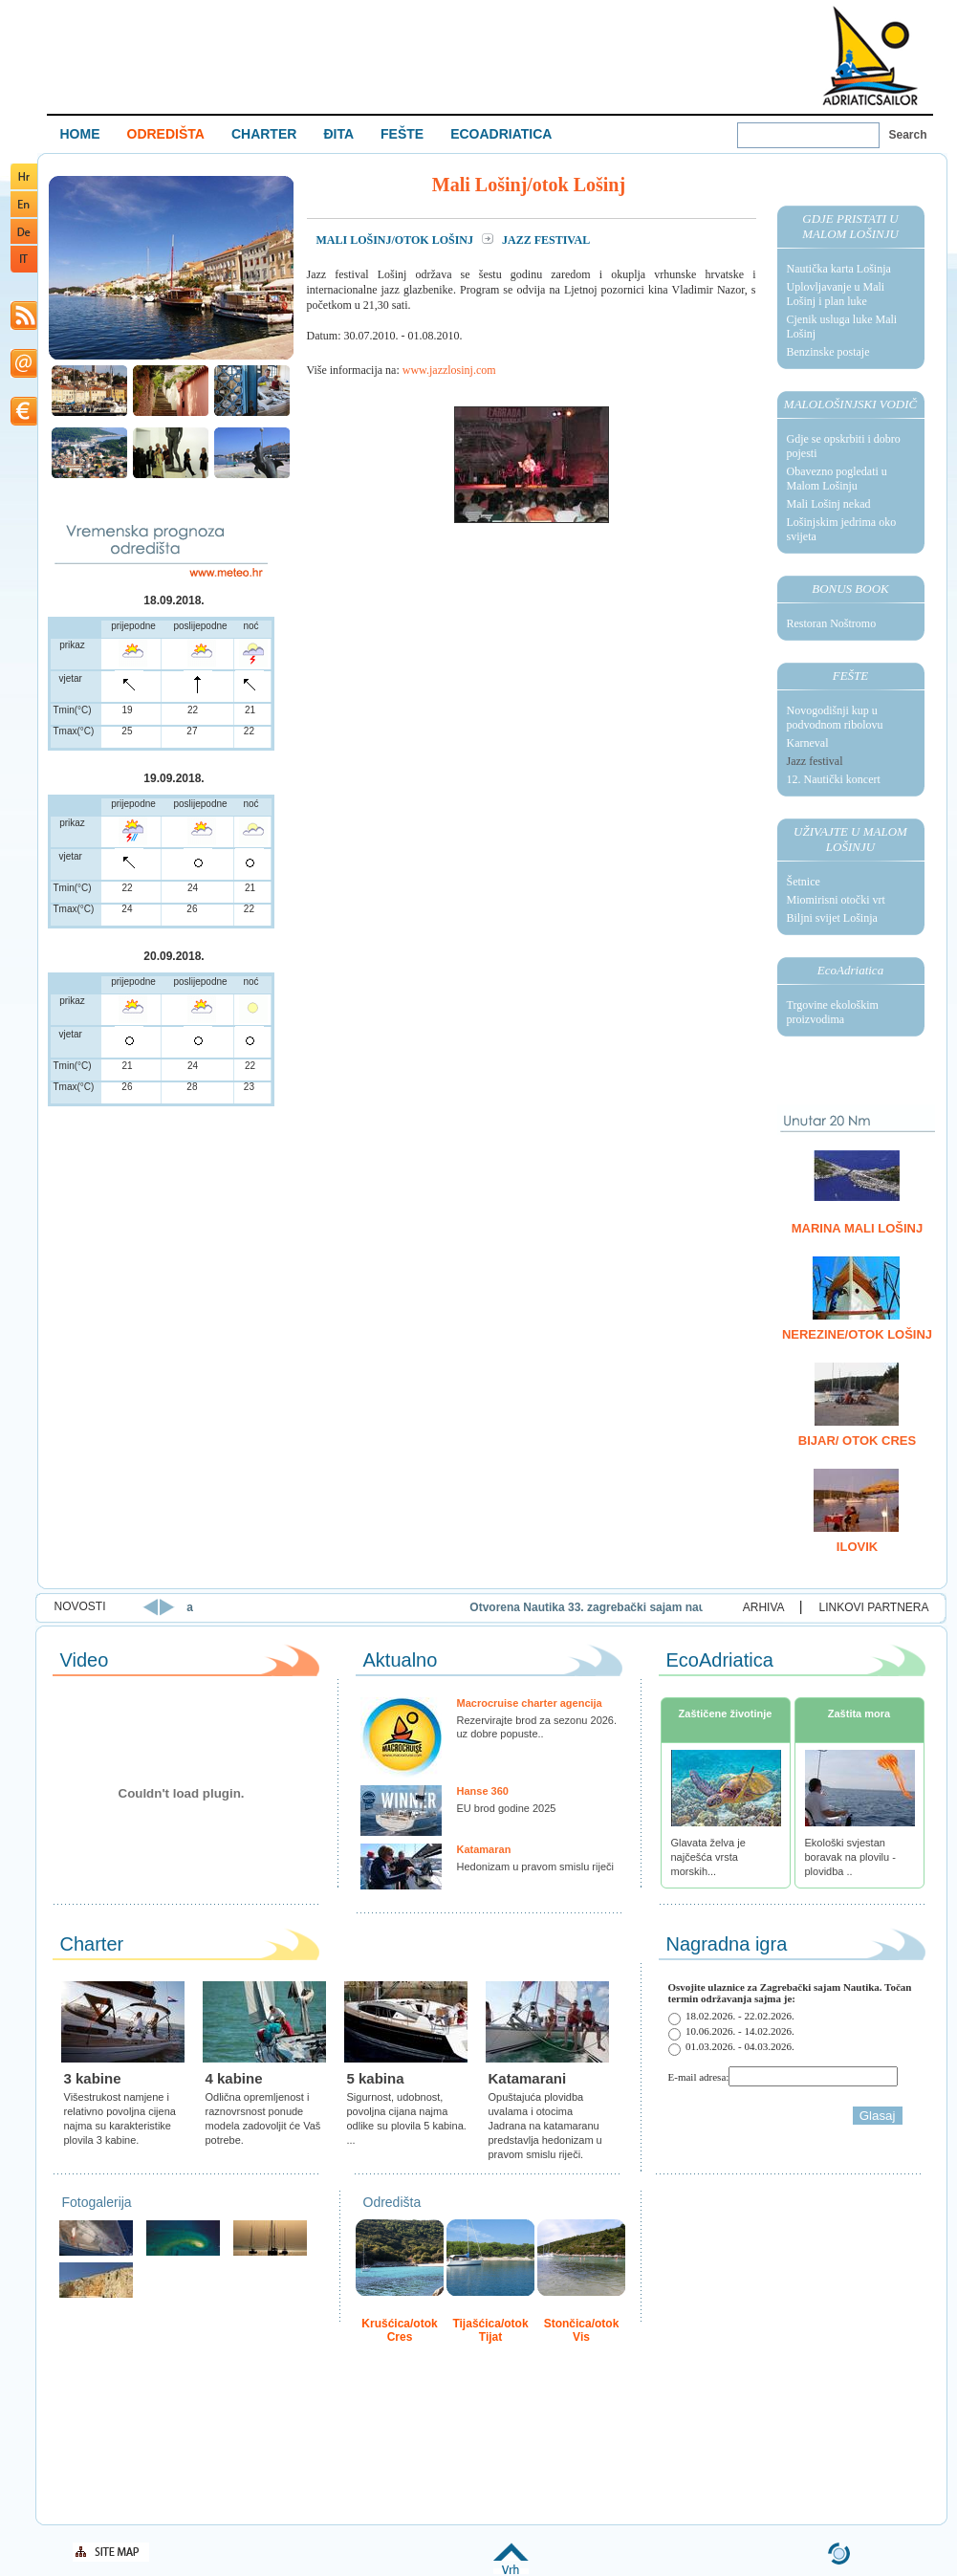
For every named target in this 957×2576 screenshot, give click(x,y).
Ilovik (857, 1546)
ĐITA (338, 134)
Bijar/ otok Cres (857, 1440)
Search (908, 135)
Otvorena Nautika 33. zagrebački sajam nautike (669, 1607)
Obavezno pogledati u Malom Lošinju (837, 478)
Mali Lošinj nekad (829, 504)
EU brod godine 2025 (506, 1808)
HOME (80, 134)
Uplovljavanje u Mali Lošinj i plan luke (836, 294)
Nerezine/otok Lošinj (857, 1334)
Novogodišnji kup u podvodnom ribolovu (835, 717)
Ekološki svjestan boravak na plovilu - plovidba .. (850, 1857)
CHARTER (263, 134)
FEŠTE (402, 134)
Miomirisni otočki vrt (836, 899)
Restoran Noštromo (832, 623)
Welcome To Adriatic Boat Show (870, 55)
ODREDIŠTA (166, 134)
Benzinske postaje (828, 352)
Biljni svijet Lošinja (832, 918)
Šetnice (803, 881)
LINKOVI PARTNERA (874, 1607)
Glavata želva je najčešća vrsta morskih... (708, 1857)
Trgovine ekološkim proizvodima (833, 1012)
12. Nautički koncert (834, 779)
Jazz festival (815, 761)
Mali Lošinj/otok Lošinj (396, 240)
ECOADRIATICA (501, 134)
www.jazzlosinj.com (449, 370)
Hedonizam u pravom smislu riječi (535, 1866)
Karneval (808, 743)
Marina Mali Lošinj (857, 1228)
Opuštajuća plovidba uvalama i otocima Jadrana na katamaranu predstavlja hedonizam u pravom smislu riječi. (545, 2125)
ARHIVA (764, 1607)
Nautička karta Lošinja (839, 268)
